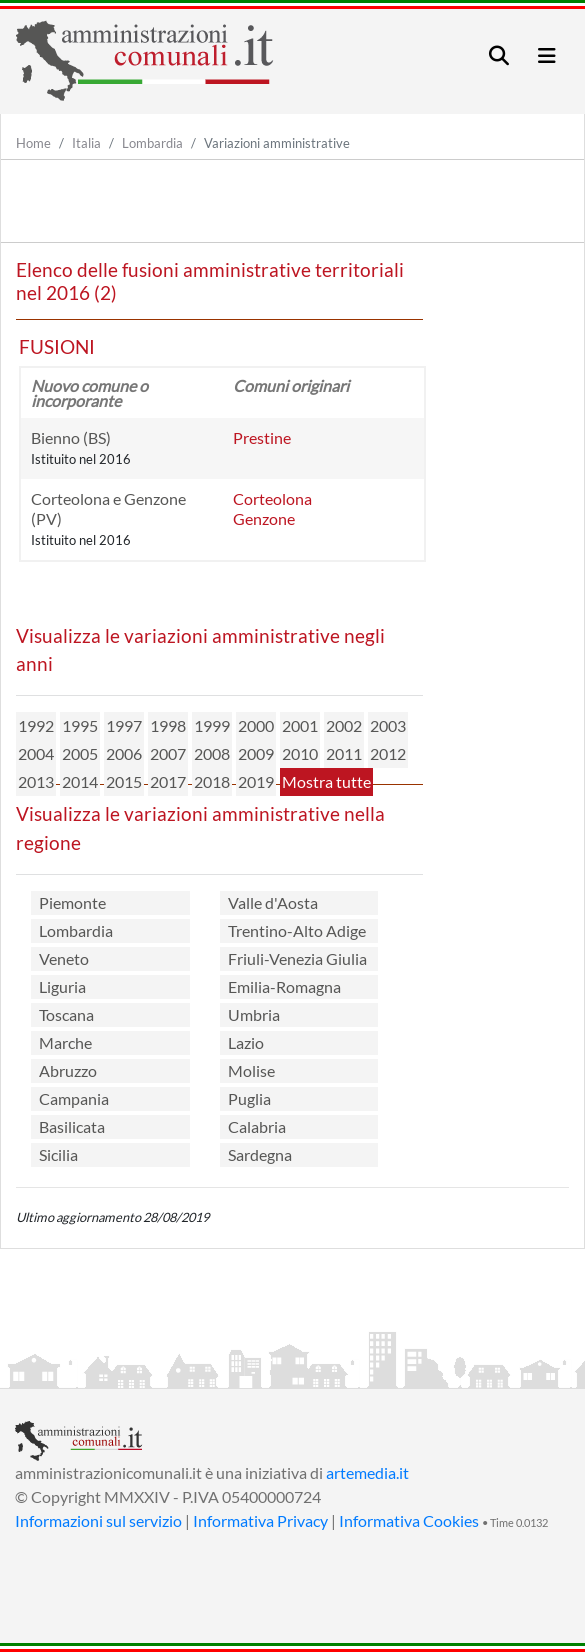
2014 (80, 781)
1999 (212, 725)
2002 (344, 725)
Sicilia (58, 1154)
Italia (86, 143)
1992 (36, 725)
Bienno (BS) (71, 437)
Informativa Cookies (409, 1520)
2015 (124, 781)
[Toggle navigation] (499, 55)
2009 (256, 753)
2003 (388, 725)
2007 (168, 753)
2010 (300, 753)
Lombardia (152, 143)
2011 (344, 753)
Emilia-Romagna (284, 986)
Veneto (64, 958)
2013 (36, 781)
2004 (36, 753)
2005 (80, 753)
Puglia (249, 1098)
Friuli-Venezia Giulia (297, 958)
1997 (124, 725)
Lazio (246, 1042)
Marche (65, 1042)
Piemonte (72, 902)
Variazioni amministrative (277, 143)
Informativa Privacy (260, 1520)
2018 (212, 781)
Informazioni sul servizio (98, 1520)
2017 (168, 781)
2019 (256, 781)
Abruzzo (68, 1070)
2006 (124, 753)
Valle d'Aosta (273, 902)
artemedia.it (367, 1472)
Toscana (66, 1014)
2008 (212, 753)
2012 (388, 753)
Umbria (254, 1014)
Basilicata (72, 1126)
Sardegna (260, 1154)
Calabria (257, 1126)
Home (33, 143)
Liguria (62, 986)
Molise (251, 1070)
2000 (256, 725)
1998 (168, 725)
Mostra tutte (326, 781)
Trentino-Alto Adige (297, 930)
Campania (74, 1098)
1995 (80, 725)
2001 (300, 725)
